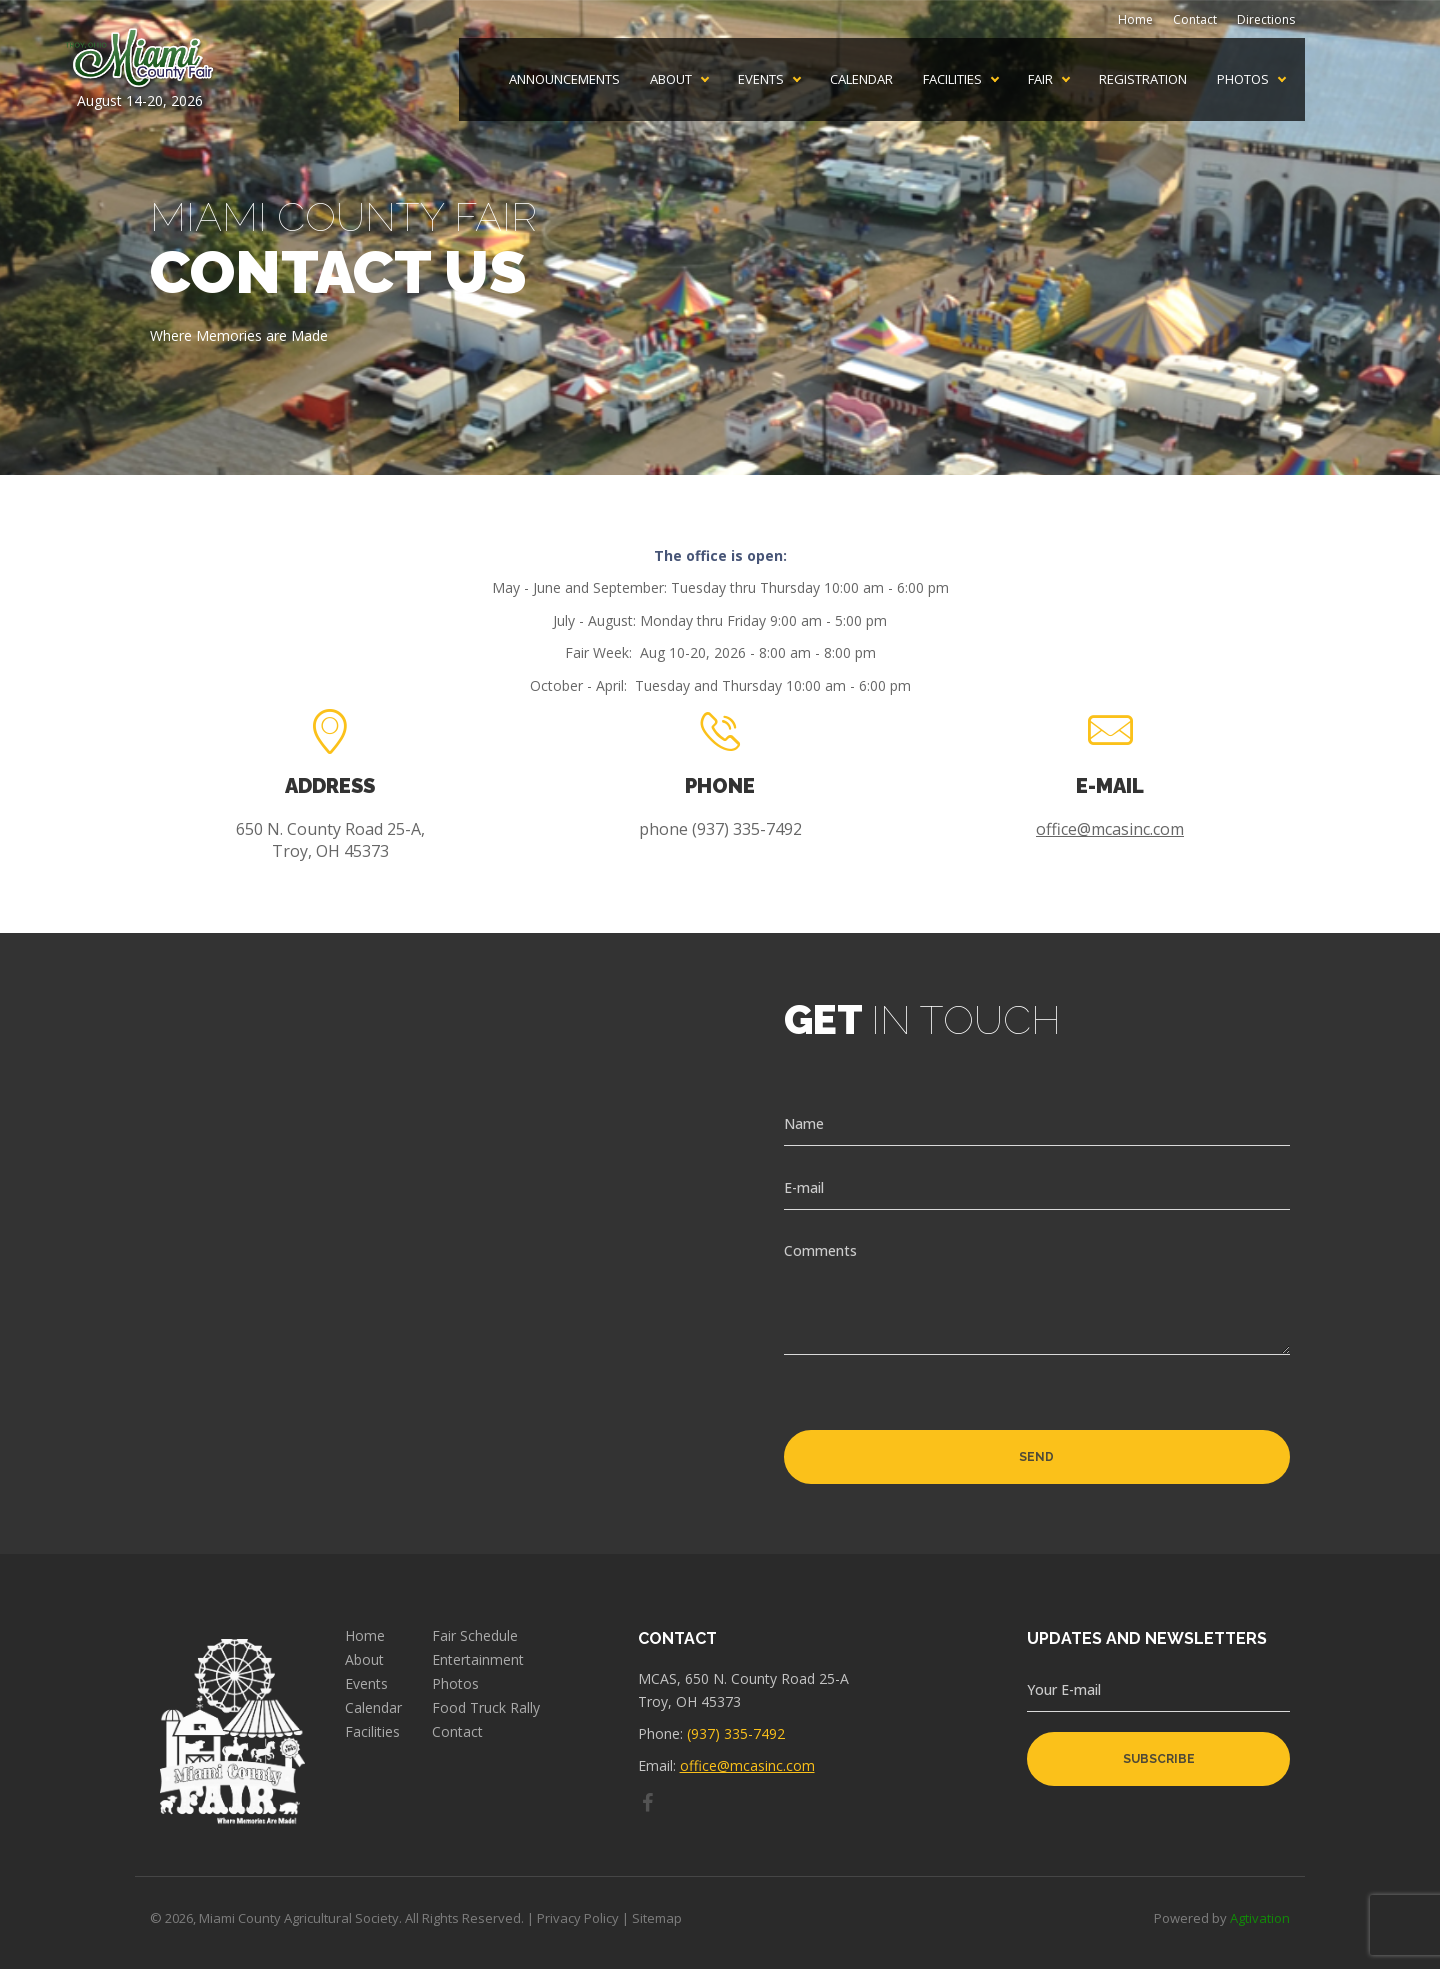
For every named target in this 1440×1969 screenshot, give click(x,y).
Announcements (564, 79)
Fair (1040, 79)
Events (761, 79)
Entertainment (478, 1660)
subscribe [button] (1159, 1759)
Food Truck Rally (486, 1708)
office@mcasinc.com (1110, 829)
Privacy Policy (578, 1918)
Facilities (952, 79)
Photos (1243, 79)
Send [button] (1036, 1457)
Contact (1195, 19)
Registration (1143, 79)
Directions (1266, 19)
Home (1135, 19)
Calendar (861, 79)
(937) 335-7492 (736, 1733)
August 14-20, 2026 (140, 69)
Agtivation (1260, 1918)
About (671, 79)
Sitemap (657, 1918)
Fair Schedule (475, 1636)
